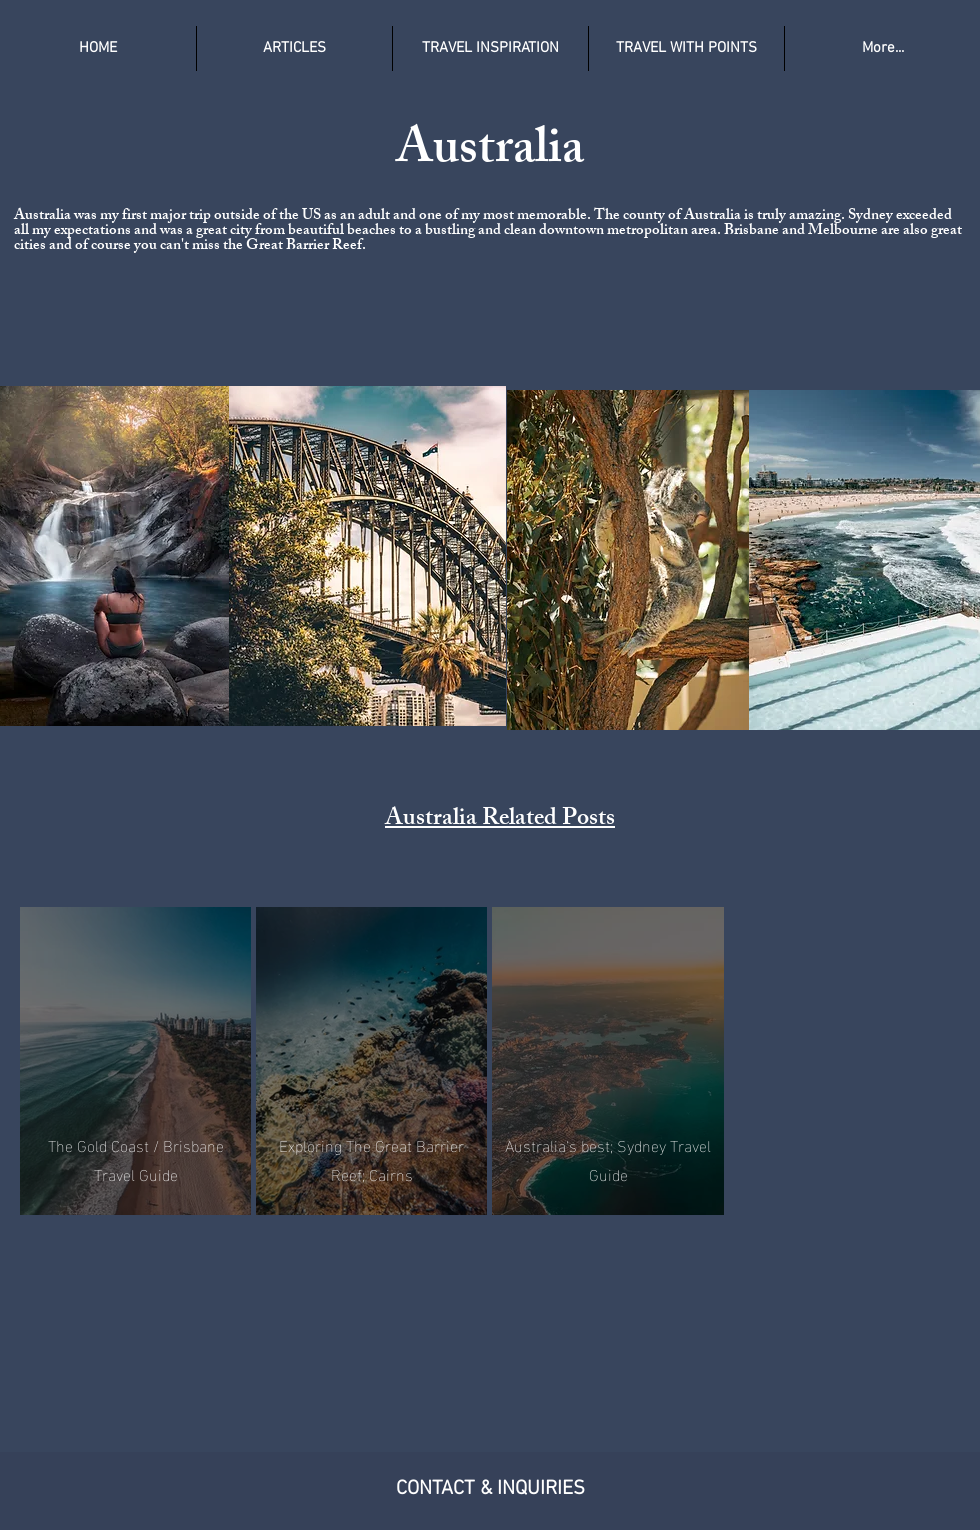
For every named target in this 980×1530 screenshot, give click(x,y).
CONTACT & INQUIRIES (490, 1489)
